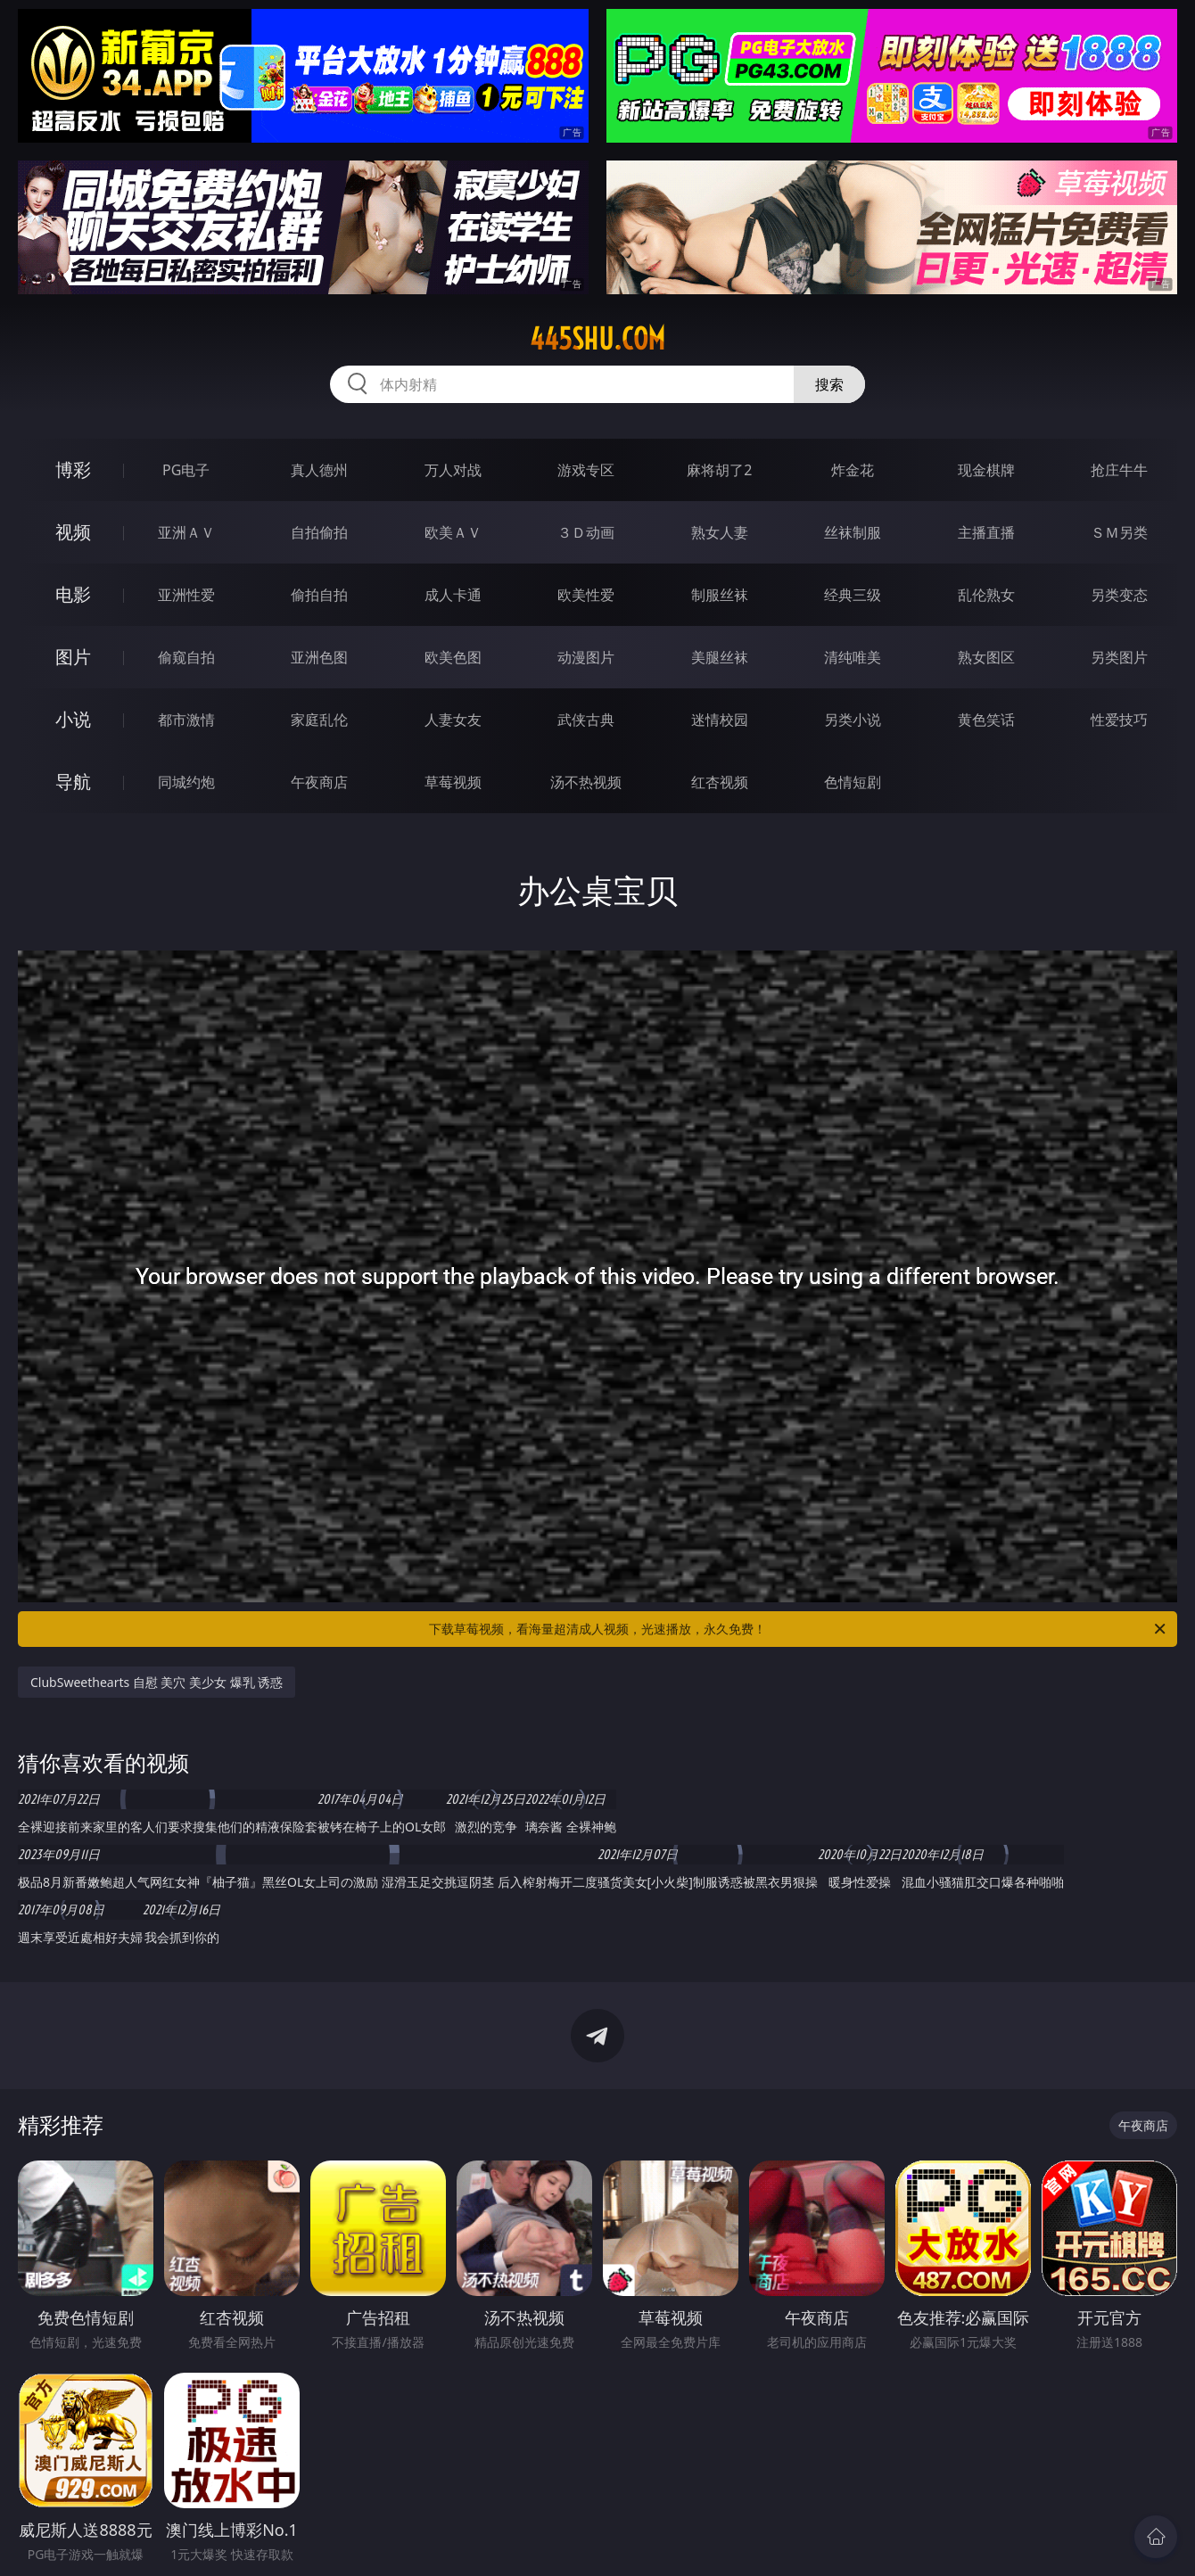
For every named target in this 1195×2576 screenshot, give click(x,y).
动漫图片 (585, 657)
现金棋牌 (986, 470)
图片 (73, 657)
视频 (73, 532)
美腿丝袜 (719, 657)
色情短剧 (852, 782)
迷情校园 (719, 719)
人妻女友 (453, 719)
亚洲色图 (319, 657)
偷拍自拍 (319, 595)
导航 (73, 782)
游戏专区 (585, 470)
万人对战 (453, 470)
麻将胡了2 (719, 470)
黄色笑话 (986, 719)
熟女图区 (986, 657)
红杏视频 (719, 782)
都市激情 (186, 719)
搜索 (829, 384)
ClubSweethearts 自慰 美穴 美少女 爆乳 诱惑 (156, 1682)
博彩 (73, 469)
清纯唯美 (852, 657)
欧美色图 (453, 657)
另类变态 (1119, 595)
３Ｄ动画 (585, 532)
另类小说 (852, 719)
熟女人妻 (719, 532)
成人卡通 (453, 595)
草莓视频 (453, 782)
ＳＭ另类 (1119, 532)
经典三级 (852, 595)
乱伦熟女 (986, 595)
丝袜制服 (852, 532)
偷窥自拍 (186, 657)
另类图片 (1119, 657)
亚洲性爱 (186, 595)
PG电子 (186, 470)
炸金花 (852, 470)
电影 (73, 594)
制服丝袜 (719, 595)
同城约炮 (186, 782)
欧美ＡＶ (453, 532)
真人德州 (319, 470)
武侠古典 (585, 719)
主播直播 (986, 532)
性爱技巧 (1119, 719)
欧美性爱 (585, 595)
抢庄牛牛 (1119, 470)
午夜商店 (319, 782)
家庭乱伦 (319, 719)
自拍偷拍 (319, 532)
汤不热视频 (586, 782)
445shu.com (597, 339)
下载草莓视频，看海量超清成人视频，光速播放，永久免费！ (798, 1629)
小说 (73, 719)
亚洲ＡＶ (186, 532)
